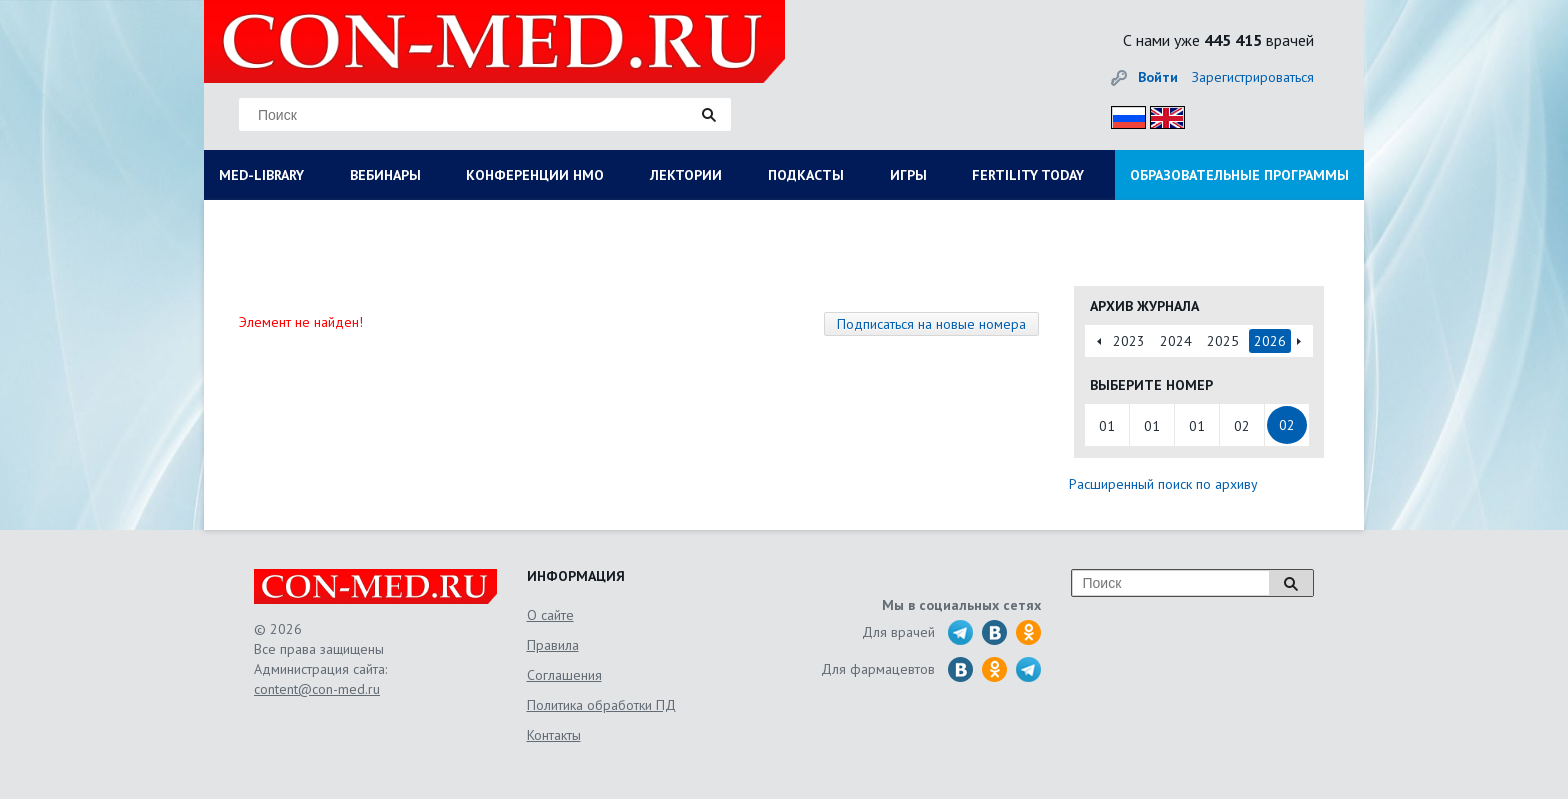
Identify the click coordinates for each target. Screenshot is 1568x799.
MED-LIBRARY (261, 175)
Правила (553, 645)
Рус (1122, 114)
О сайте (550, 615)
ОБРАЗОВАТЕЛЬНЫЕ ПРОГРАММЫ (1239, 175)
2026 (1270, 341)
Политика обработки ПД (601, 705)
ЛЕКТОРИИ (686, 175)
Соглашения (564, 675)
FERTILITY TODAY (1028, 175)
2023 (1129, 341)
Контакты (554, 735)
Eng (1162, 114)
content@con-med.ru (317, 689)
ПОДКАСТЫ (806, 175)
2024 (1176, 341)
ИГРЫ (908, 175)
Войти (1158, 77)
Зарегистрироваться (1253, 77)
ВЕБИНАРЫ (385, 175)
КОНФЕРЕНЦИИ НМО (535, 175)
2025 (1223, 341)
